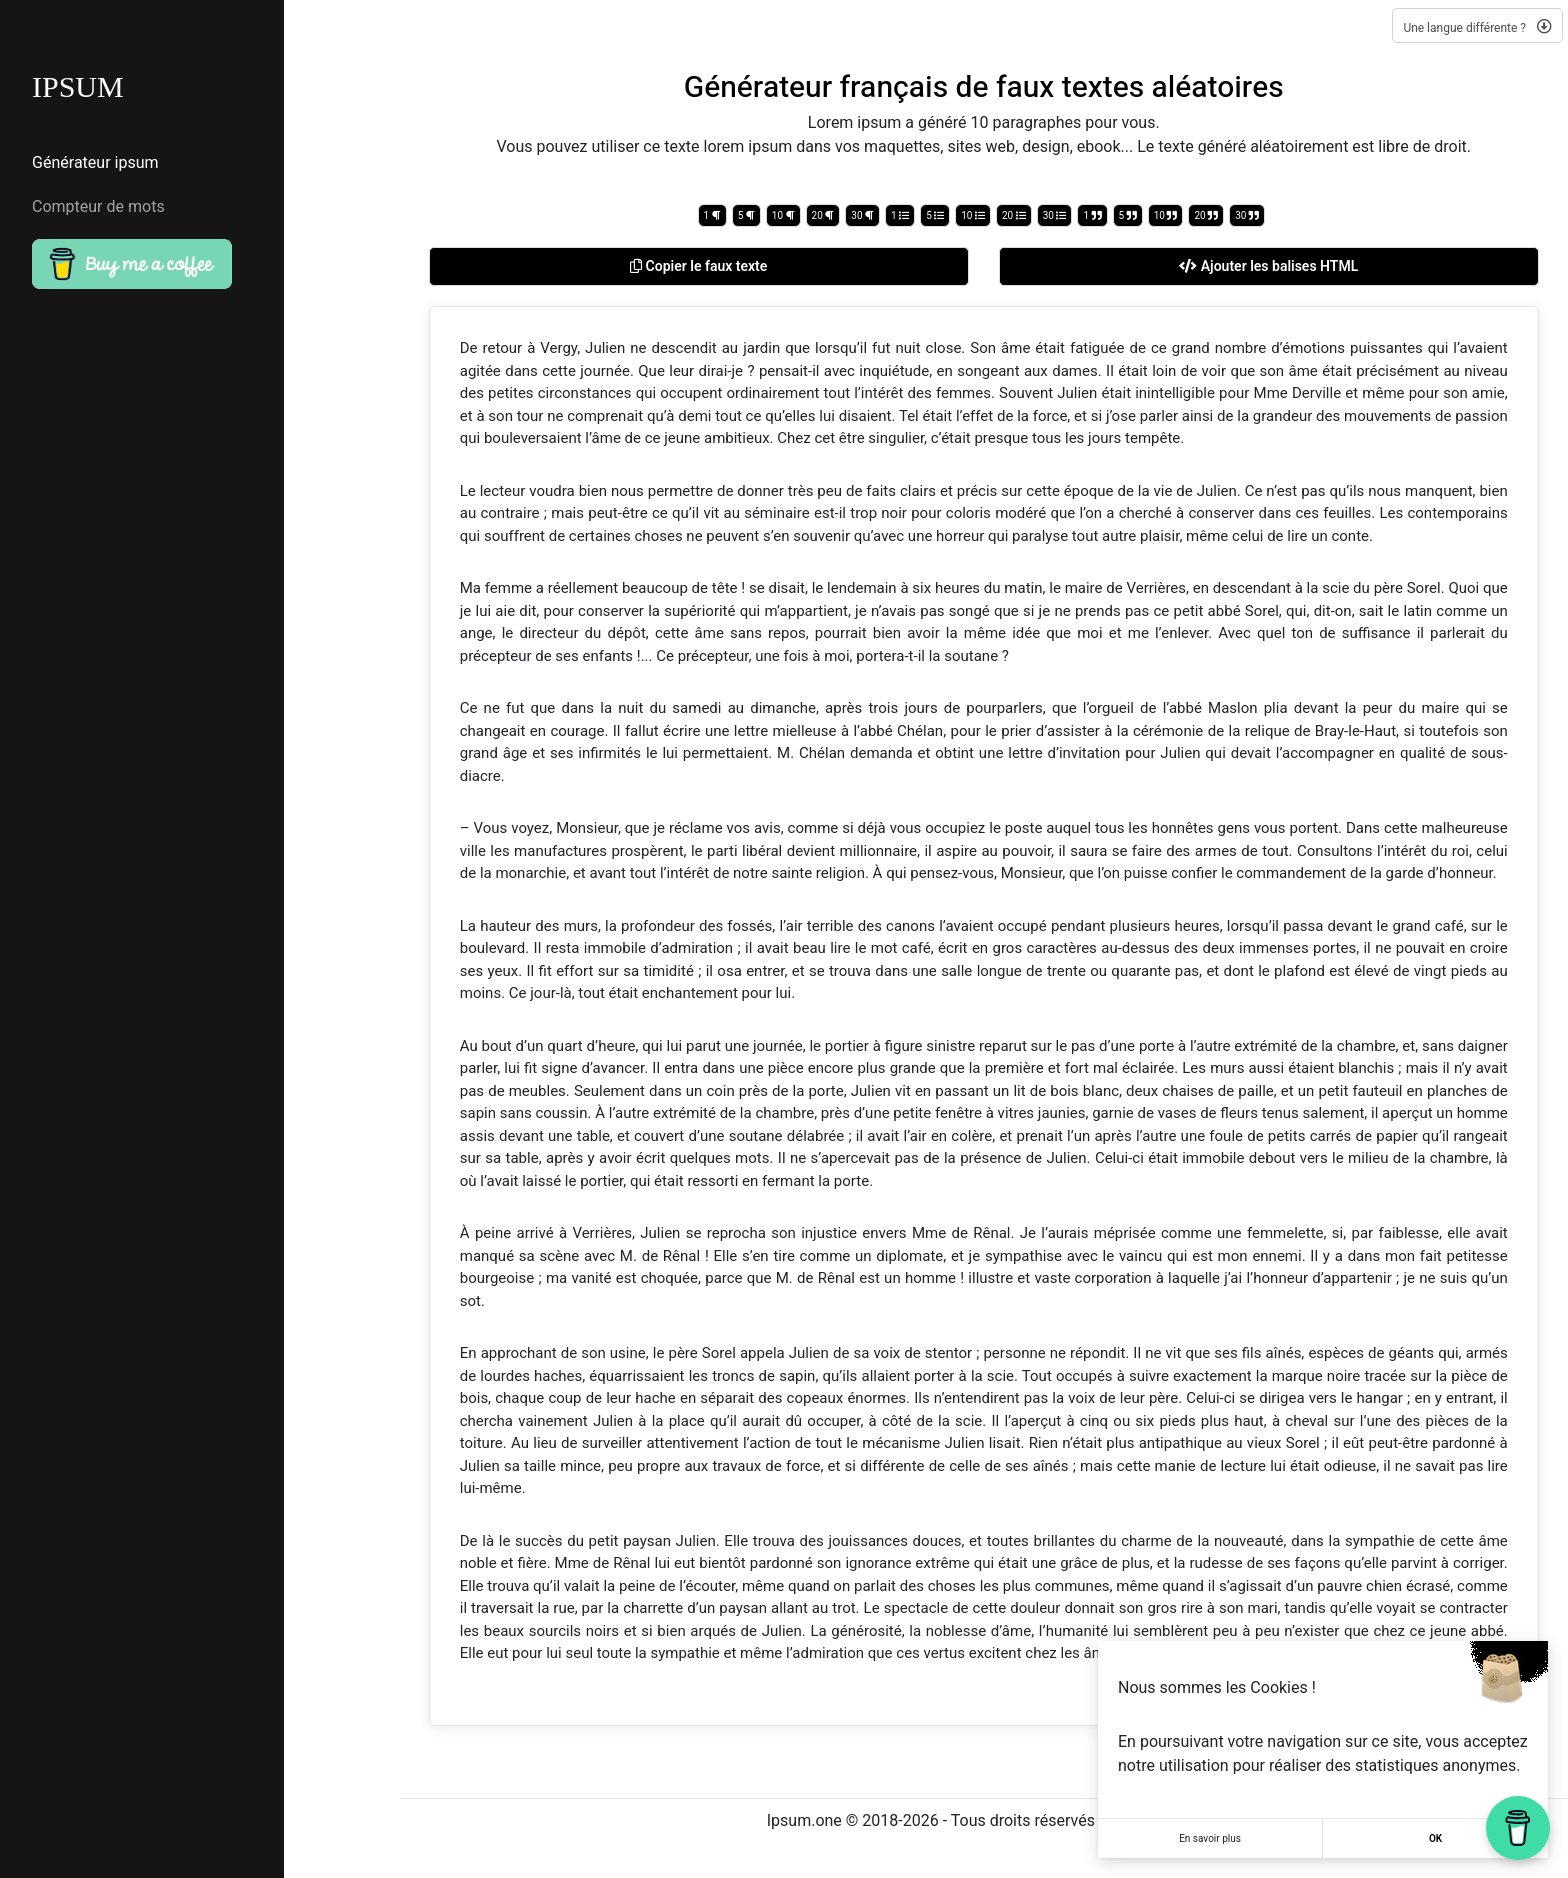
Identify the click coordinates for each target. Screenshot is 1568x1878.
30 (862, 215)
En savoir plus (1210, 1838)
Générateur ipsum (95, 163)
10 (783, 215)
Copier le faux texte (698, 266)
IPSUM (78, 86)
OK (1435, 1838)
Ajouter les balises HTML (1268, 266)
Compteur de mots (98, 207)
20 (823, 215)
